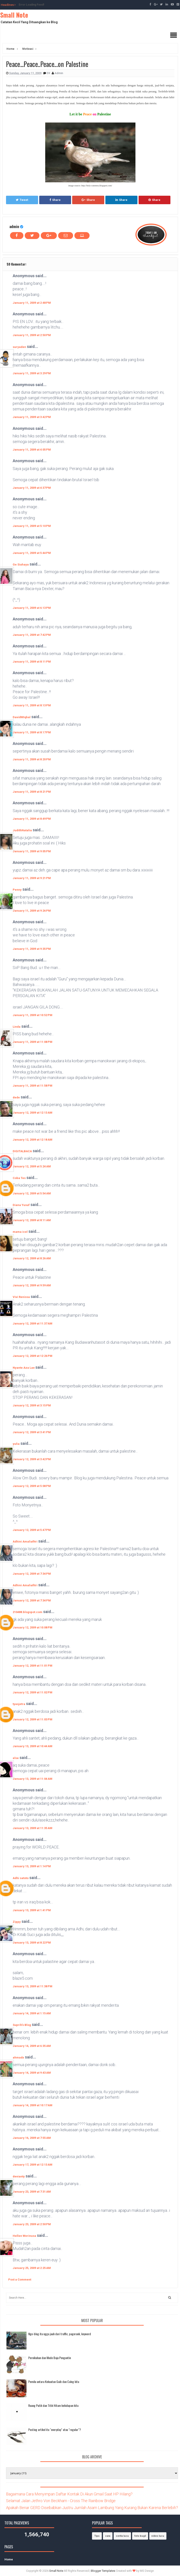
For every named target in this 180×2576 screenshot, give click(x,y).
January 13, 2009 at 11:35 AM (32, 1828)
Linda (16, 1026)
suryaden (19, 347)
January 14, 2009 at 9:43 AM (32, 2072)
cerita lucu (122, 2535)
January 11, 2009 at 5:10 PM (32, 526)
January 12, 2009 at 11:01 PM (32, 1665)
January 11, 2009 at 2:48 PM (32, 302)
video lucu (157, 2535)
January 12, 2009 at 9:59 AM (32, 1285)
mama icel (20, 1231)
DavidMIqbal (22, 717)
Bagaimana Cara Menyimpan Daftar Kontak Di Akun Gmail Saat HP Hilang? (69, 2494)
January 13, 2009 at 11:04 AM (32, 1778)
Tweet (22, 200)
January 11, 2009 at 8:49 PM (32, 818)
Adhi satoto (21, 1878)
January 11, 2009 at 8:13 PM (32, 705)
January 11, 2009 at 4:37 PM (32, 487)
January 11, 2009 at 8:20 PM (32, 759)
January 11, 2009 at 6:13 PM (32, 607)
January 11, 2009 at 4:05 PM (32, 449)
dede (16, 1097)
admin (14, 226)
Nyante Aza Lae (24, 1367)
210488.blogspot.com (27, 1612)
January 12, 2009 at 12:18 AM (32, 1139)
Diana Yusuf (21, 1205)
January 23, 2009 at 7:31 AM (32, 2191)
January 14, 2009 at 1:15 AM (32, 2013)
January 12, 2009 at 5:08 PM (32, 1486)
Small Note (14, 14)
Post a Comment (19, 2279)
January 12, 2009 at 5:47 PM (32, 1530)
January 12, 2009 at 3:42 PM (32, 1459)
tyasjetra (19, 1704)
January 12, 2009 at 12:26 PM (32, 1356)
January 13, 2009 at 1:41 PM (32, 1910)
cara (107, 2535)
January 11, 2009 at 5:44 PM (32, 553)
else (16, 1758)
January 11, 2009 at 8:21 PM (32, 791)
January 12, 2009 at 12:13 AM (32, 1112)
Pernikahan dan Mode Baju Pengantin (49, 2357)
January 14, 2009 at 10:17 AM (32, 2105)
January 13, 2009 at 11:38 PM (32, 1986)
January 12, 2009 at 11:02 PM (32, 1692)
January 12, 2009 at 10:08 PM (32, 1627)
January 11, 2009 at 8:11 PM (32, 661)
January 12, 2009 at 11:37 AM (32, 1323)
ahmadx (18, 2057)
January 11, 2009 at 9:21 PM (32, 878)
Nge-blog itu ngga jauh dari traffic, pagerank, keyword (59, 2333)
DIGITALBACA (22, 1151)
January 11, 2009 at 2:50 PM (32, 335)
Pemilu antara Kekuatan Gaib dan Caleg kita (53, 2381)
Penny (17, 889)
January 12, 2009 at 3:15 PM (32, 1405)
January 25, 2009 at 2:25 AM (32, 2268)
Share (55, 200)
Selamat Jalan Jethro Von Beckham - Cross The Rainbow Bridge (61, 2500)
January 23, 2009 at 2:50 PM (32, 2224)
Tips (97, 2535)
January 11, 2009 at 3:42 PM (32, 417)
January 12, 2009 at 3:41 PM (32, 1432)
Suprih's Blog (22, 2025)
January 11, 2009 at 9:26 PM (32, 910)
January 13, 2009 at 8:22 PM (32, 1942)
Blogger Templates (103, 2570)
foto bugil (140, 2535)
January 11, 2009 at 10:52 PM (32, 1015)
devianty (19, 2176)
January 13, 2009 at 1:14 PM (32, 1866)
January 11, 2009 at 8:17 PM (32, 732)
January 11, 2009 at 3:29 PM (32, 373)
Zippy (17, 1921)
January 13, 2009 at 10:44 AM (32, 1746)
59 (49, 73)
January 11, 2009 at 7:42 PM (32, 634)
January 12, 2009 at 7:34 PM (32, 1573)
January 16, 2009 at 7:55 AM (32, 2137)
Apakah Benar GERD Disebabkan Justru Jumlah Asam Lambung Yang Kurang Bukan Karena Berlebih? (92, 2507)
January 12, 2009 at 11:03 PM (32, 1719)
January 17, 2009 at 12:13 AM (32, 2164)
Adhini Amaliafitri (25, 1541)
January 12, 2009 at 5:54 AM (32, 1193)
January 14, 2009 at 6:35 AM (32, 2046)
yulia (16, 1443)
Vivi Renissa (21, 1297)
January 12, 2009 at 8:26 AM (32, 1258)
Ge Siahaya (21, 564)
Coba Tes (19, 1178)
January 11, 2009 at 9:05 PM (32, 851)
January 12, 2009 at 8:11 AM (32, 1220)
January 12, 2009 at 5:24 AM (32, 1166)
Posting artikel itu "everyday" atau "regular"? (54, 2429)
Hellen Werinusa (24, 2235)
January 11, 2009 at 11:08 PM (32, 1042)
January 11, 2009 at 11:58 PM (32, 1085)
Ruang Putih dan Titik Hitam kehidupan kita (53, 2405)
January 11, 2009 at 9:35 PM (32, 948)
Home (8, 2559)
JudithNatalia (22, 830)
